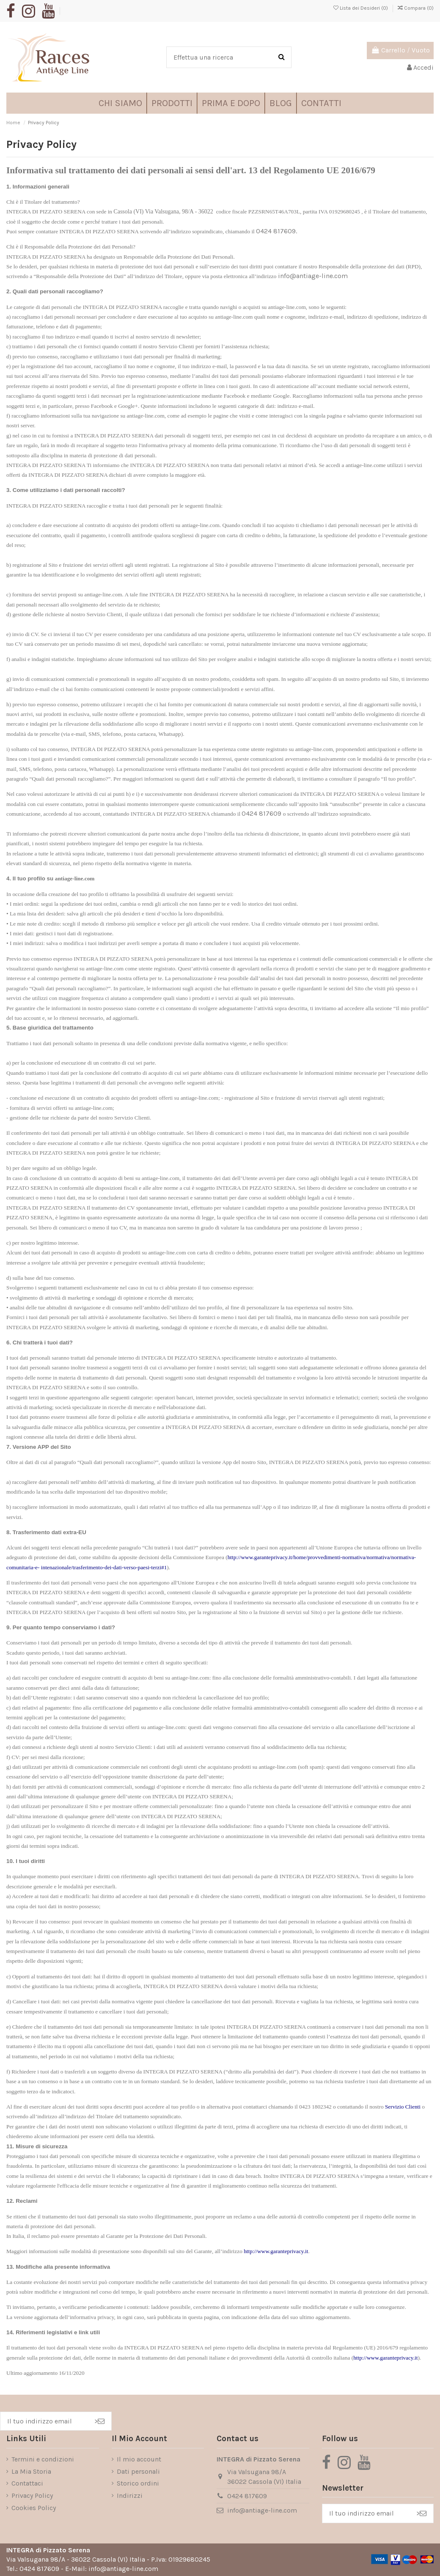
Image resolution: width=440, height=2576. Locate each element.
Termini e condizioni (42, 2459)
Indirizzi (130, 2495)
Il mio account (139, 2459)
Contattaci (27, 2483)
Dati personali (138, 2471)
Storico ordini (138, 2483)
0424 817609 (261, 813)
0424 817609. (276, 231)
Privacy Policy (32, 2495)
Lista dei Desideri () (361, 8)
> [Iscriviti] (99, 2421)
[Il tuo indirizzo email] (44, 2421)
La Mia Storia (31, 2471)
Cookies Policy (33, 2508)
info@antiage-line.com (313, 276)
